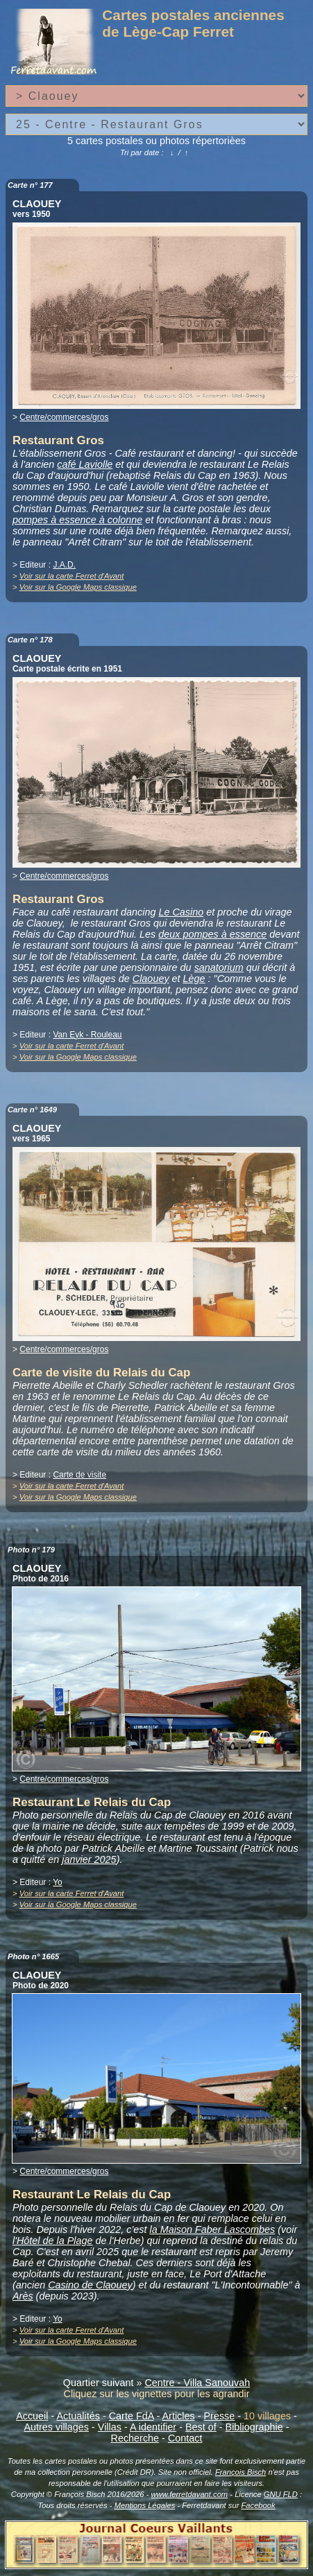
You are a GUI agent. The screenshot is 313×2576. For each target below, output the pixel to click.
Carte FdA (131, 2415)
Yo (57, 1882)
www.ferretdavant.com (189, 2494)
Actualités (78, 2415)
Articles (178, 2415)
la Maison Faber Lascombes (212, 2229)
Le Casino (180, 912)
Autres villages (56, 2427)
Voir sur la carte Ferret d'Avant (71, 576)
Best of (201, 2427)
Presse (219, 2415)
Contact (185, 2438)
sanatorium (219, 967)
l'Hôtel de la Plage (52, 2240)
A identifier (153, 2427)
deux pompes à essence (212, 934)
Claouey (151, 978)
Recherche (135, 2438)
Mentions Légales (145, 2505)
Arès (22, 2296)
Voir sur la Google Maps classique (78, 587)
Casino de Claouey (90, 2284)
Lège (194, 978)
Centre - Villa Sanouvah (197, 2382)
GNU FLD (281, 2494)
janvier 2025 (89, 1859)
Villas (109, 2427)
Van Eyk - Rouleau (87, 1035)
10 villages (267, 2415)
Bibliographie (254, 2427)
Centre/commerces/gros (63, 417)
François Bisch (240, 2472)
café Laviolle (84, 464)
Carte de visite (79, 1475)
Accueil (32, 2415)
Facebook (258, 2505)
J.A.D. (64, 565)
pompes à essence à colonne (77, 519)
